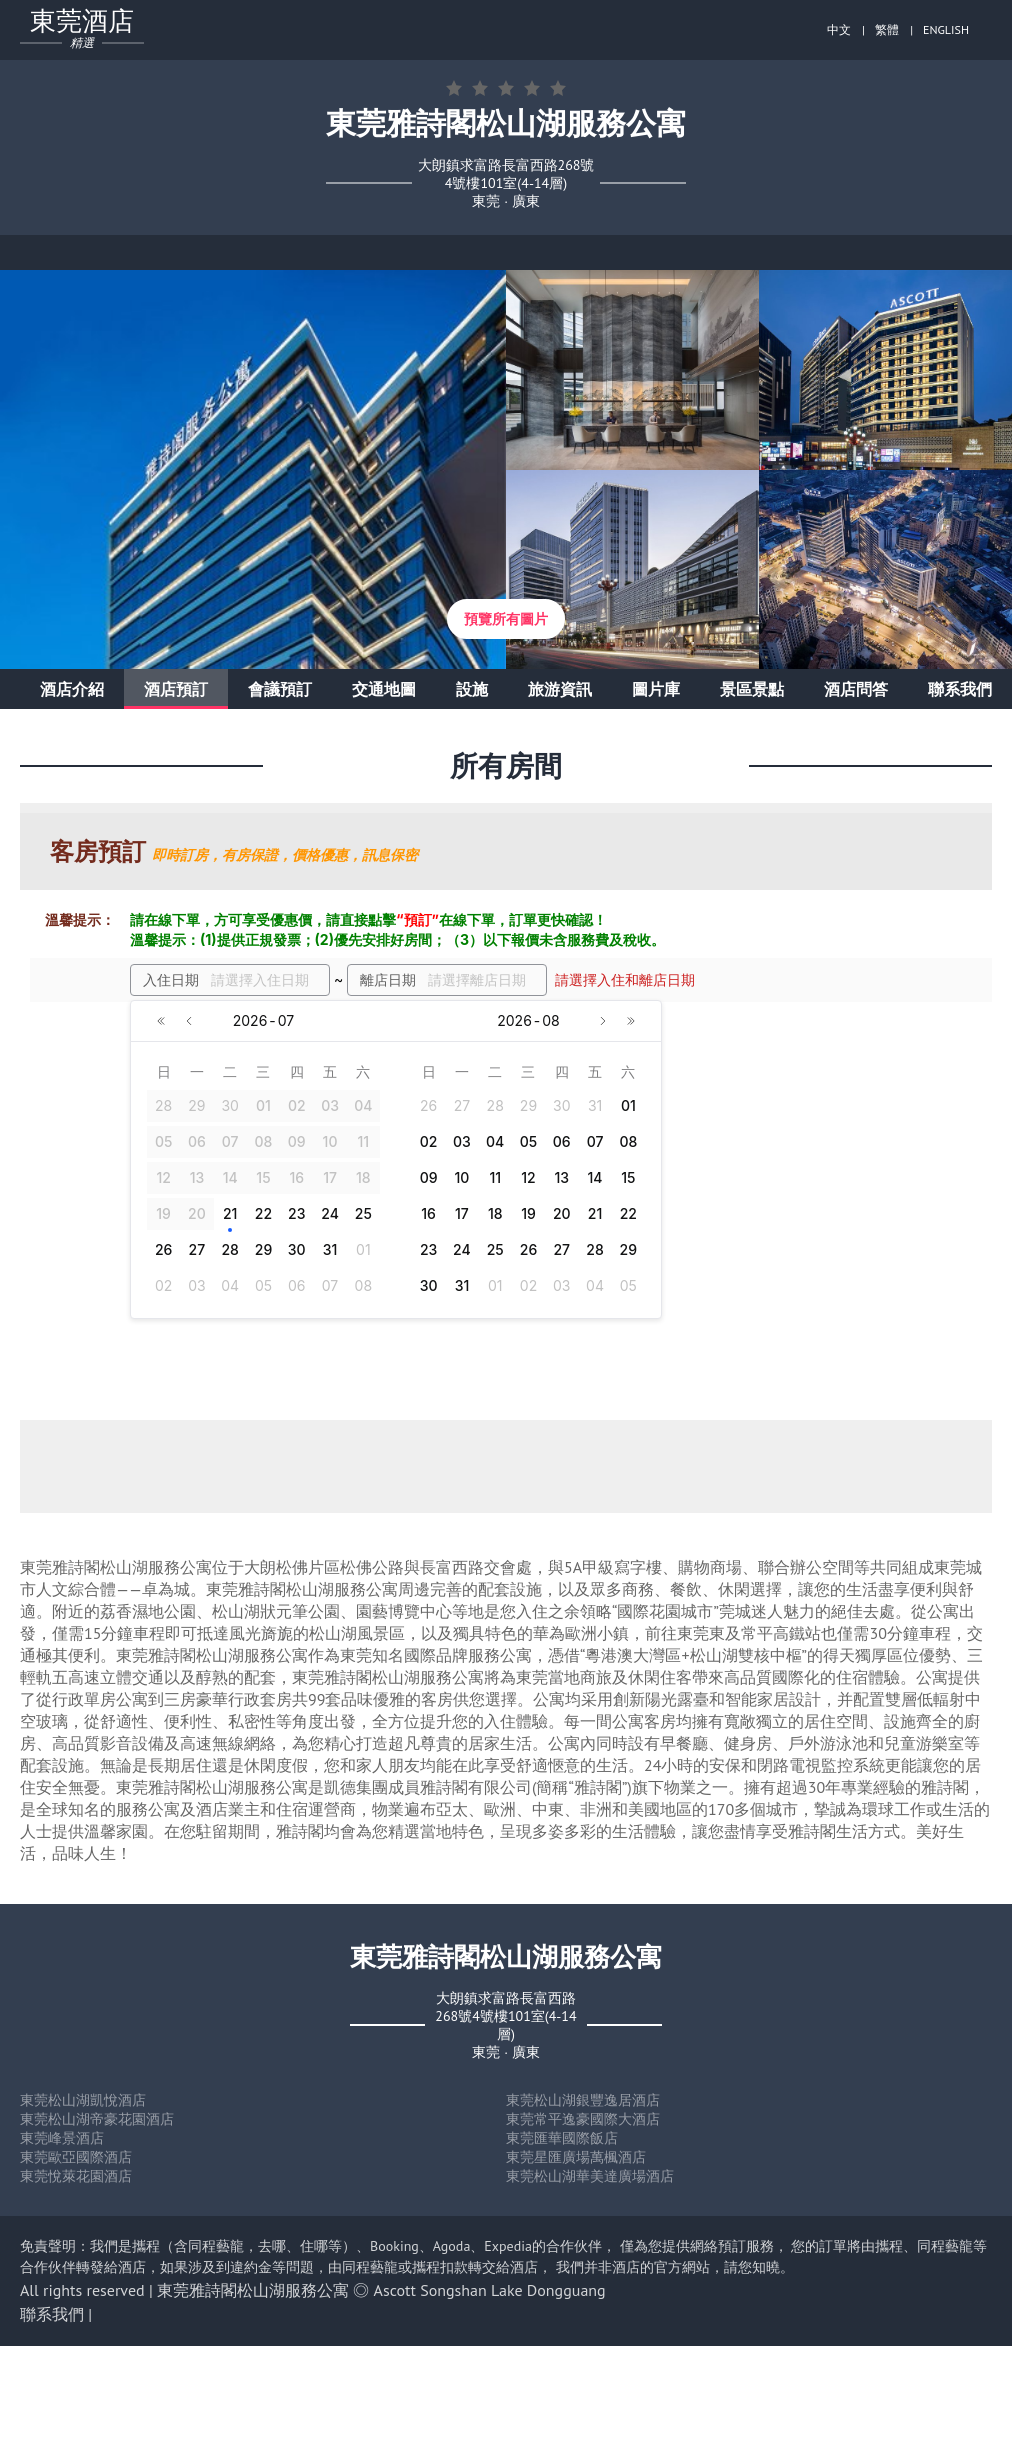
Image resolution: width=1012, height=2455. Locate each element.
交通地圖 (384, 689)
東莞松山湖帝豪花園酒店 (97, 2119)
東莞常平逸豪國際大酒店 (583, 2119)
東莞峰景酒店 (62, 2138)
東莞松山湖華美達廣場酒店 (590, 2176)
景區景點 (752, 689)
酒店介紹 (72, 689)
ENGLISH (946, 29)
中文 (839, 29)
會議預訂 (280, 689)
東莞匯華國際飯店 (562, 2138)
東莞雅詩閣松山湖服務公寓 (253, 2290)
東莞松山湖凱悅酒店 (83, 2100)
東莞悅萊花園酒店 (76, 2176)
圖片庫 (656, 689)
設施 (472, 689)
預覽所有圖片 (506, 619)
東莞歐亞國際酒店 (76, 2157)
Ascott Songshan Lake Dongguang (490, 2290)
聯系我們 (960, 689)
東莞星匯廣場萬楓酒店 (576, 2157)
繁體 (887, 29)
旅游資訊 (560, 689)
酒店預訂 (176, 689)
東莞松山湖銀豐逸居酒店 (583, 2100)
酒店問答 (856, 689)
